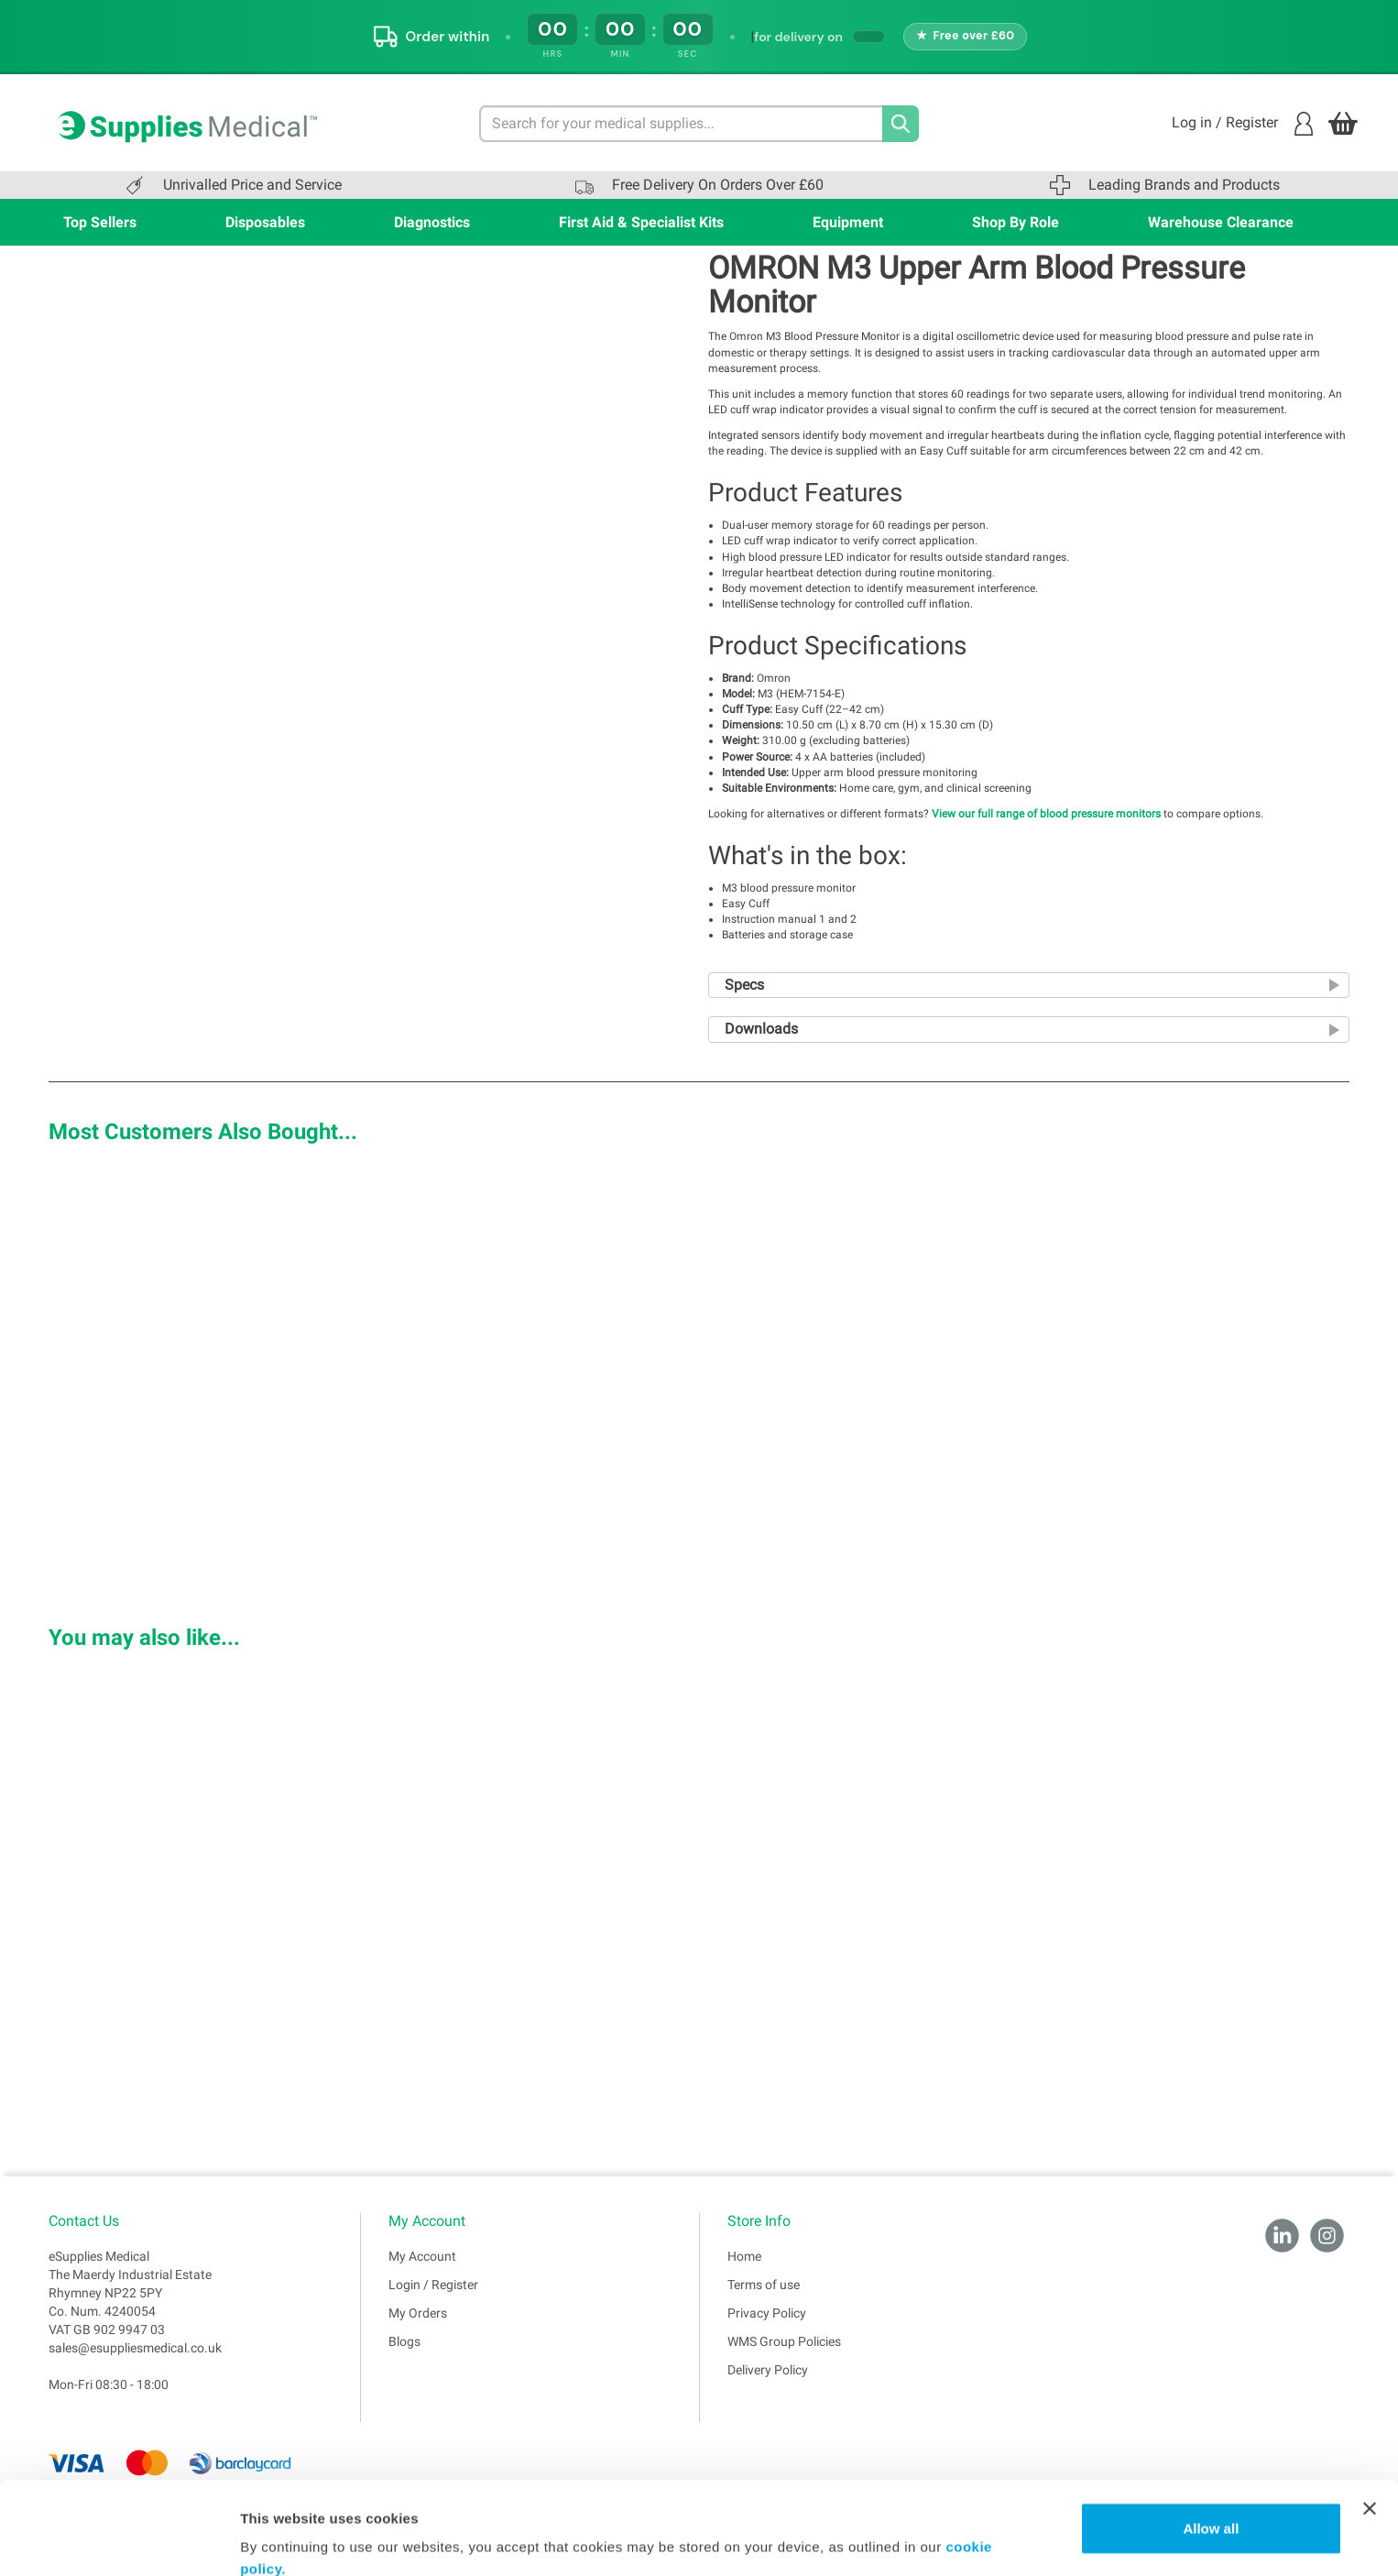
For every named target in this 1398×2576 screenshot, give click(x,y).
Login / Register (433, 2284)
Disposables (265, 222)
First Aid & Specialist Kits (641, 222)
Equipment (848, 222)
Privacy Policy (766, 2313)
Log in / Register (1242, 124)
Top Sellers (100, 222)
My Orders (417, 2313)
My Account (422, 2256)
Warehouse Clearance (1221, 222)
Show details (282, 2540)
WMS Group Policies (784, 2341)
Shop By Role (1015, 222)
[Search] (900, 123)
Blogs (404, 2341)
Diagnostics (432, 222)
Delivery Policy (767, 2369)
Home (744, 2256)
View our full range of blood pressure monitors (1046, 813)
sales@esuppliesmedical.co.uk (135, 2347)
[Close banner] (1369, 2429)
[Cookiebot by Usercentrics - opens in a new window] (118, 2540)
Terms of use (763, 2284)
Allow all (1211, 2449)
